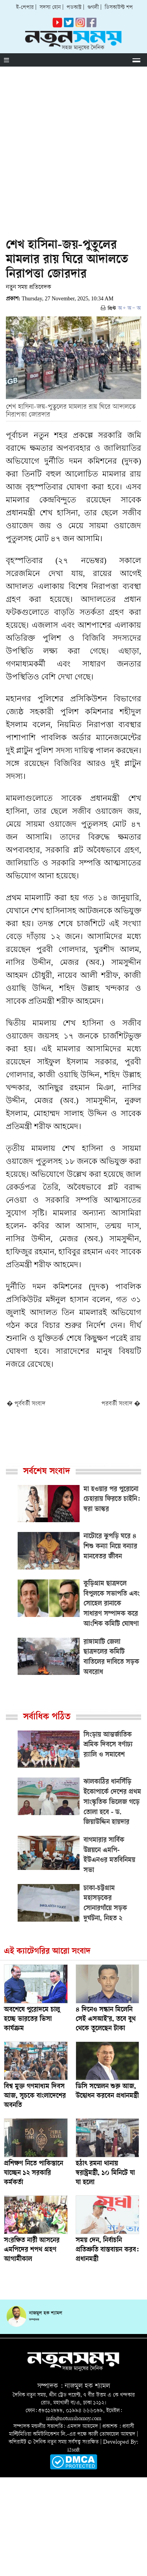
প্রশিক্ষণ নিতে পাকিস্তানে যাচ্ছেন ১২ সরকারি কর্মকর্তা (33, 2173)
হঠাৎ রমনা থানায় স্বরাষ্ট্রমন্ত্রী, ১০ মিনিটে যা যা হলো (105, 2173)
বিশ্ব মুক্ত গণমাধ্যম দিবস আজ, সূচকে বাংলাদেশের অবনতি (35, 2096)
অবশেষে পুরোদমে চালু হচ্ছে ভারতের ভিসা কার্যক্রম (32, 2019)
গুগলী (93, 8)
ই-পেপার (25, 8)
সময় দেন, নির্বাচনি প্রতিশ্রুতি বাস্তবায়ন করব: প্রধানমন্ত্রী (107, 2250)
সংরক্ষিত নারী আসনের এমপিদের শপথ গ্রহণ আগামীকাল (32, 2250)
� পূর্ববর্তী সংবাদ (26, 1404)
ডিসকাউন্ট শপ (119, 8)
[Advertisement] (73, 143)
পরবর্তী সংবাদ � (121, 1404)
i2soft (73, 2450)
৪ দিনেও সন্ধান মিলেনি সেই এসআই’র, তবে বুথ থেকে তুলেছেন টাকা (106, 2019)
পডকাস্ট (74, 8)
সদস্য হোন (50, 8)
